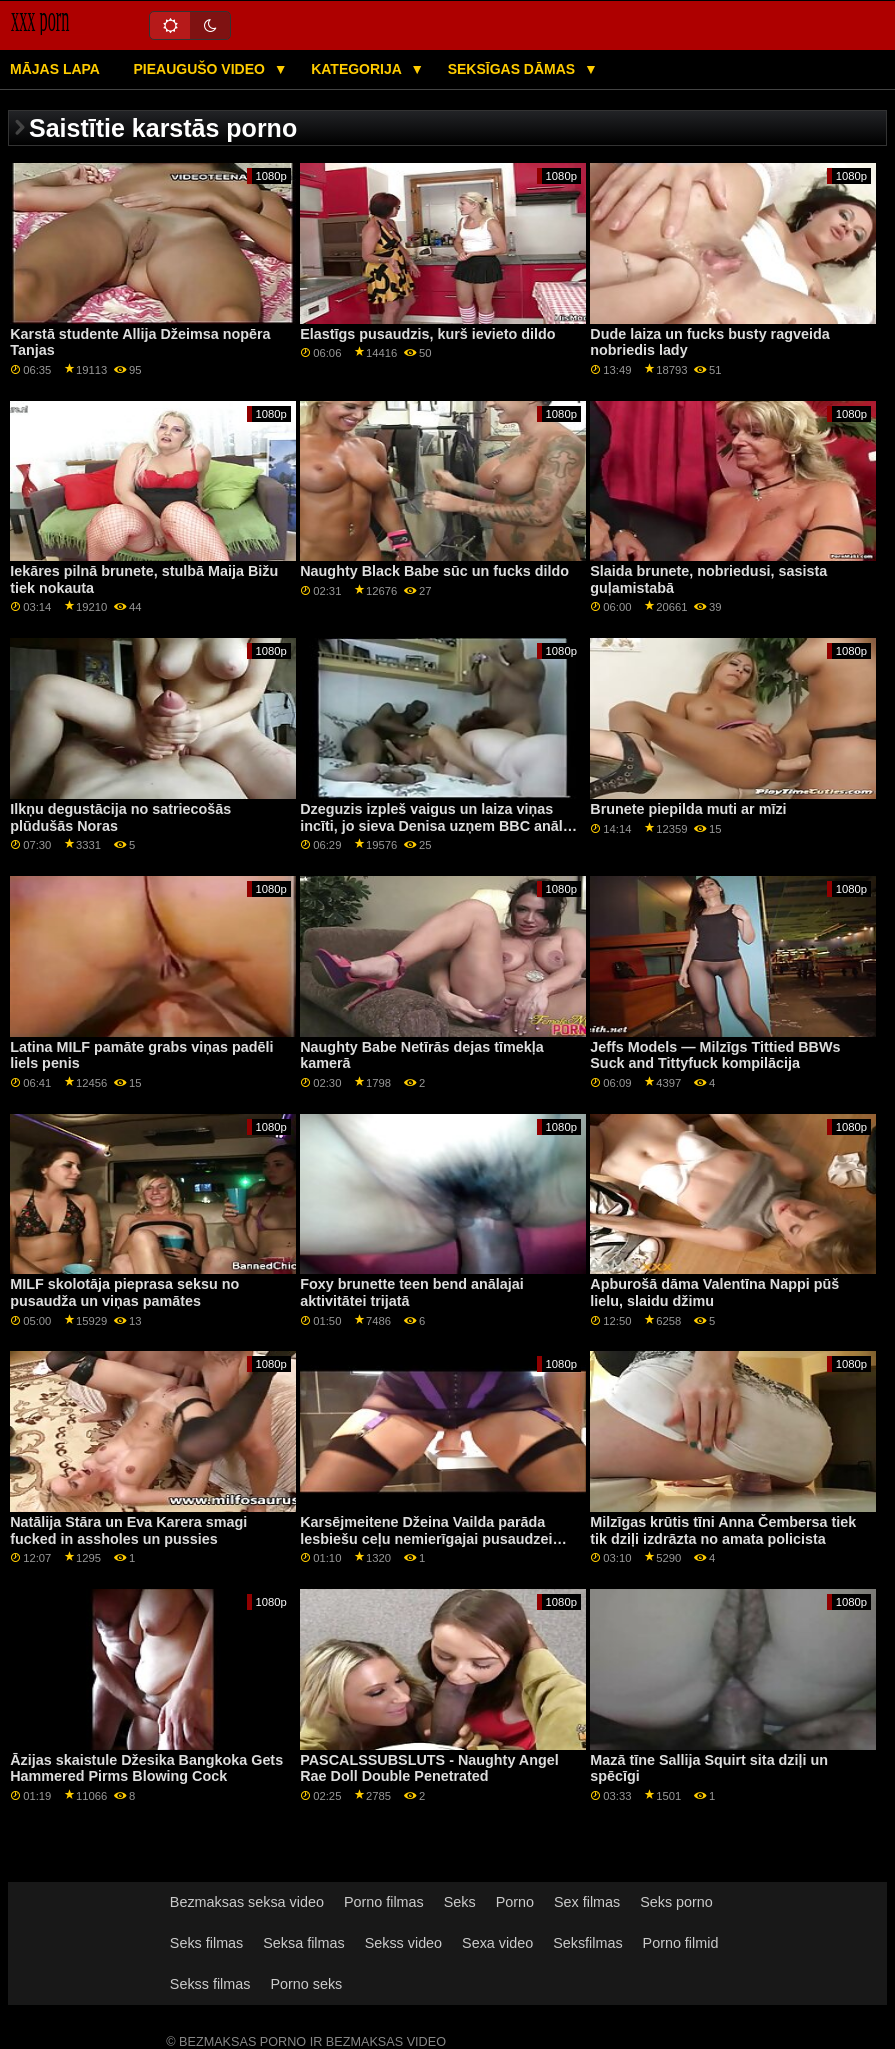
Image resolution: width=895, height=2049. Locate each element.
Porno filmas (384, 1902)
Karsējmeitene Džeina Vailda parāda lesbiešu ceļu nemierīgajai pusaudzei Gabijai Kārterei (426, 1538)
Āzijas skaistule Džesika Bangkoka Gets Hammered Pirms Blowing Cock (146, 1768)
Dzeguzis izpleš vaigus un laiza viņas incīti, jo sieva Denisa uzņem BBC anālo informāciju (435, 825)
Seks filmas (206, 1943)
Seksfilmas (587, 1943)
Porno (515, 1902)
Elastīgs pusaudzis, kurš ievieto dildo (427, 334)
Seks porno (676, 1902)
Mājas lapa (55, 69)
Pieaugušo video (200, 69)
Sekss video (403, 1943)
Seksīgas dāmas (513, 69)
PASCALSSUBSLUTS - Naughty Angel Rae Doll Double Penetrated (429, 1768)
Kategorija (358, 69)
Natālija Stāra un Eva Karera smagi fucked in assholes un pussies (128, 1530)
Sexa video (497, 1943)
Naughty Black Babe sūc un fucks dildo (434, 571)
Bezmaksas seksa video (247, 1902)
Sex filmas (587, 1902)
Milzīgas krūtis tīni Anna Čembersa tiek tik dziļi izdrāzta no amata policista (723, 1530)
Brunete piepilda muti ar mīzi (688, 809)
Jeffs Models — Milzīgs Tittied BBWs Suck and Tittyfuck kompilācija (715, 1055)
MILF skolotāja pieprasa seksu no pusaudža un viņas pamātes (124, 1292)
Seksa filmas (303, 1943)
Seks (460, 1902)
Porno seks (306, 1984)
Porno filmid (681, 1943)
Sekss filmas (210, 1984)
